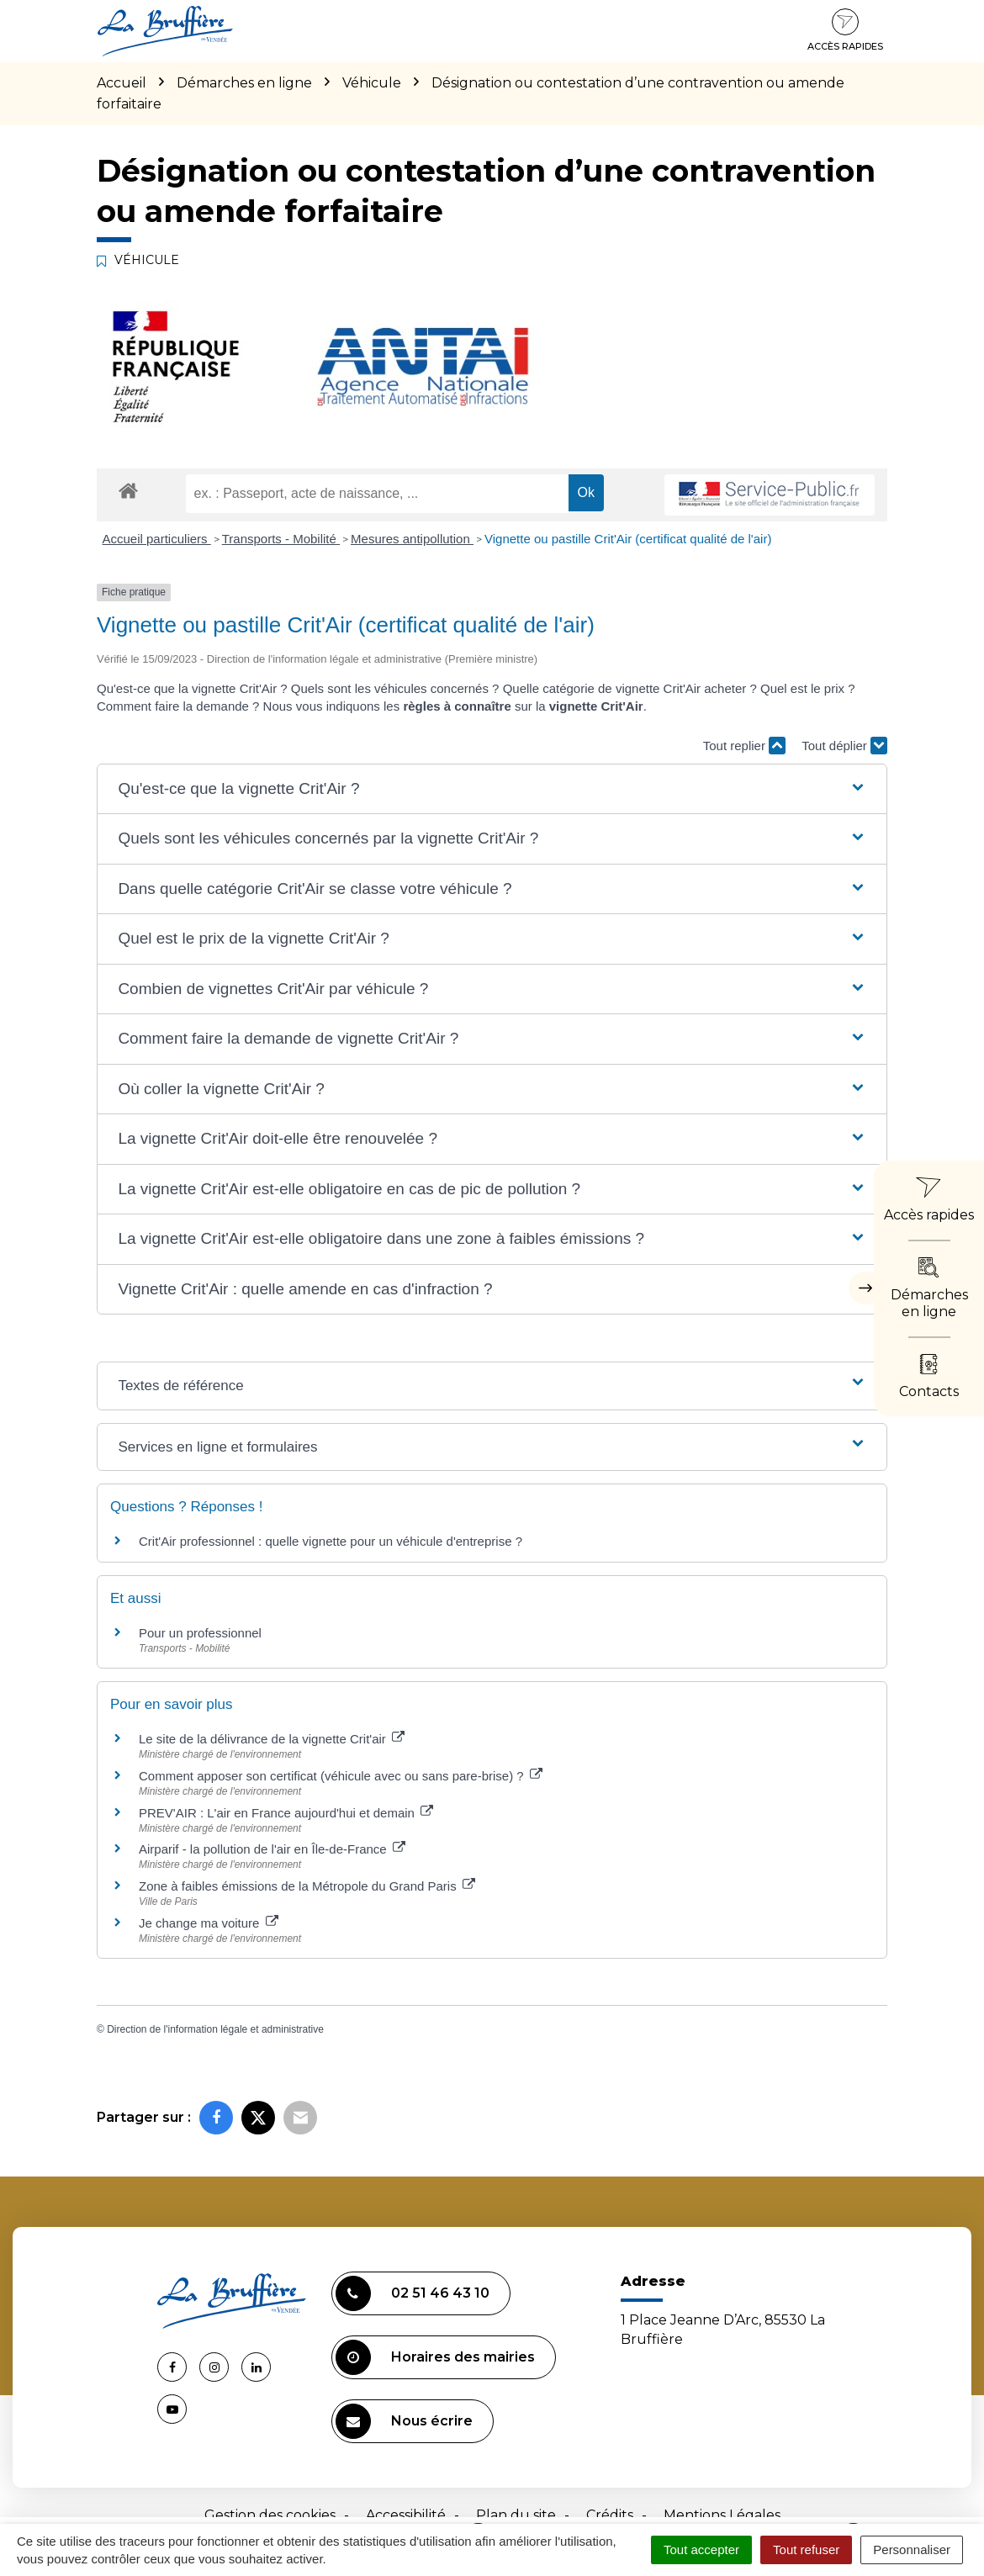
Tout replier (744, 745)
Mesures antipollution (412, 539)
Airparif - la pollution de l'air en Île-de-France (272, 1849)
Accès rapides (845, 30)
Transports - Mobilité (281, 539)
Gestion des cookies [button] (270, 2515)
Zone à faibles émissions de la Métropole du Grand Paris (307, 1886)
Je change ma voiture (208, 1923)
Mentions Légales (722, 2515)
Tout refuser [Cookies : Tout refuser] (806, 2549)
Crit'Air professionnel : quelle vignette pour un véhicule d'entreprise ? (330, 1541)
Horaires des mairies (435, 2357)
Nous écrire (404, 2421)
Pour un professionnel (200, 1633)
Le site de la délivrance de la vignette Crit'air (272, 1739)
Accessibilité (406, 2515)
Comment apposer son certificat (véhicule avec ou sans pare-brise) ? (340, 1776)
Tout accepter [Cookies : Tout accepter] (701, 2549)
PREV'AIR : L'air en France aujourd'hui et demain (286, 1813)
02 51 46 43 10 (412, 2293)
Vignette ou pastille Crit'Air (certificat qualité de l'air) (627, 539)
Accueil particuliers (157, 539)
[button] (491, 789)
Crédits (609, 2515)
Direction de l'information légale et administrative (215, 2029)
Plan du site (516, 2515)
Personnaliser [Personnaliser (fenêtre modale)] (911, 2549)
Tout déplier (844, 745)
